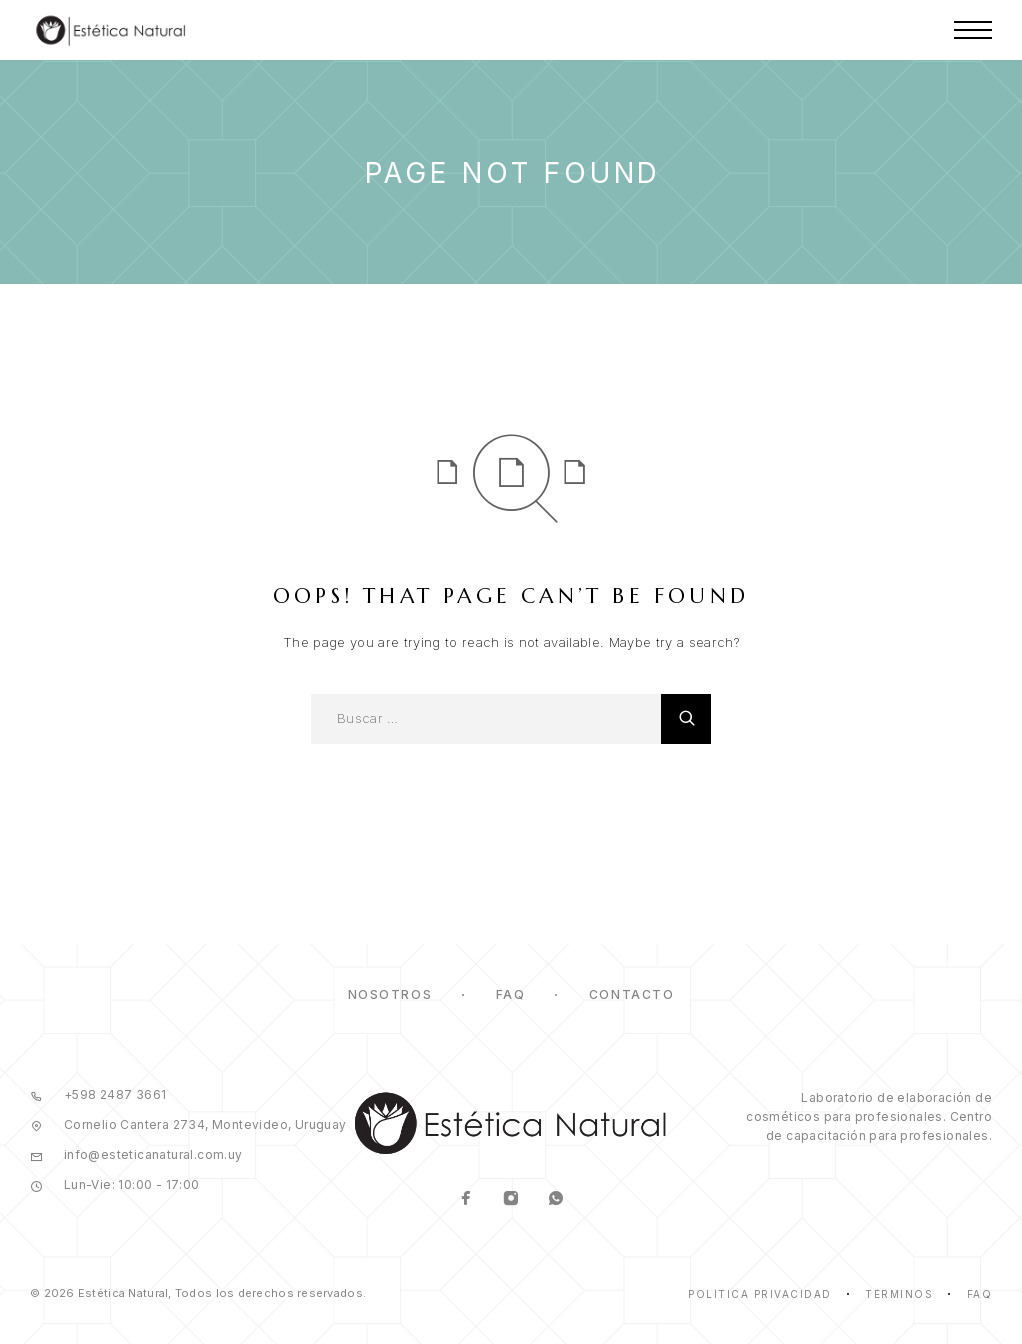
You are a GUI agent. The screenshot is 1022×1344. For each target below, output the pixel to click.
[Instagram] (510, 1200)
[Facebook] (465, 1200)
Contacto (631, 994)
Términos (899, 1294)
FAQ (511, 994)
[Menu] (973, 30)
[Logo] (111, 30)
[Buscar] (686, 719)
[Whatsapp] (555, 1200)
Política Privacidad (760, 1294)
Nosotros (390, 994)
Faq (980, 1294)
